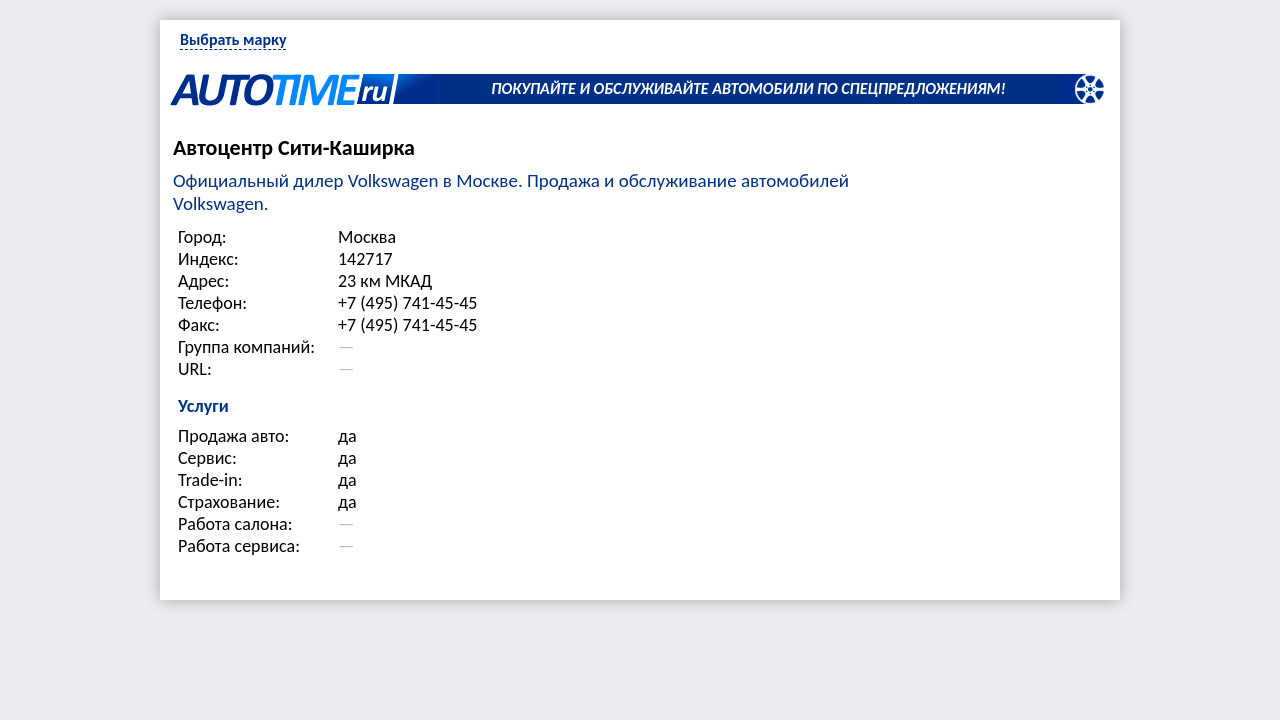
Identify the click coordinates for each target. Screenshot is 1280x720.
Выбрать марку (233, 39)
